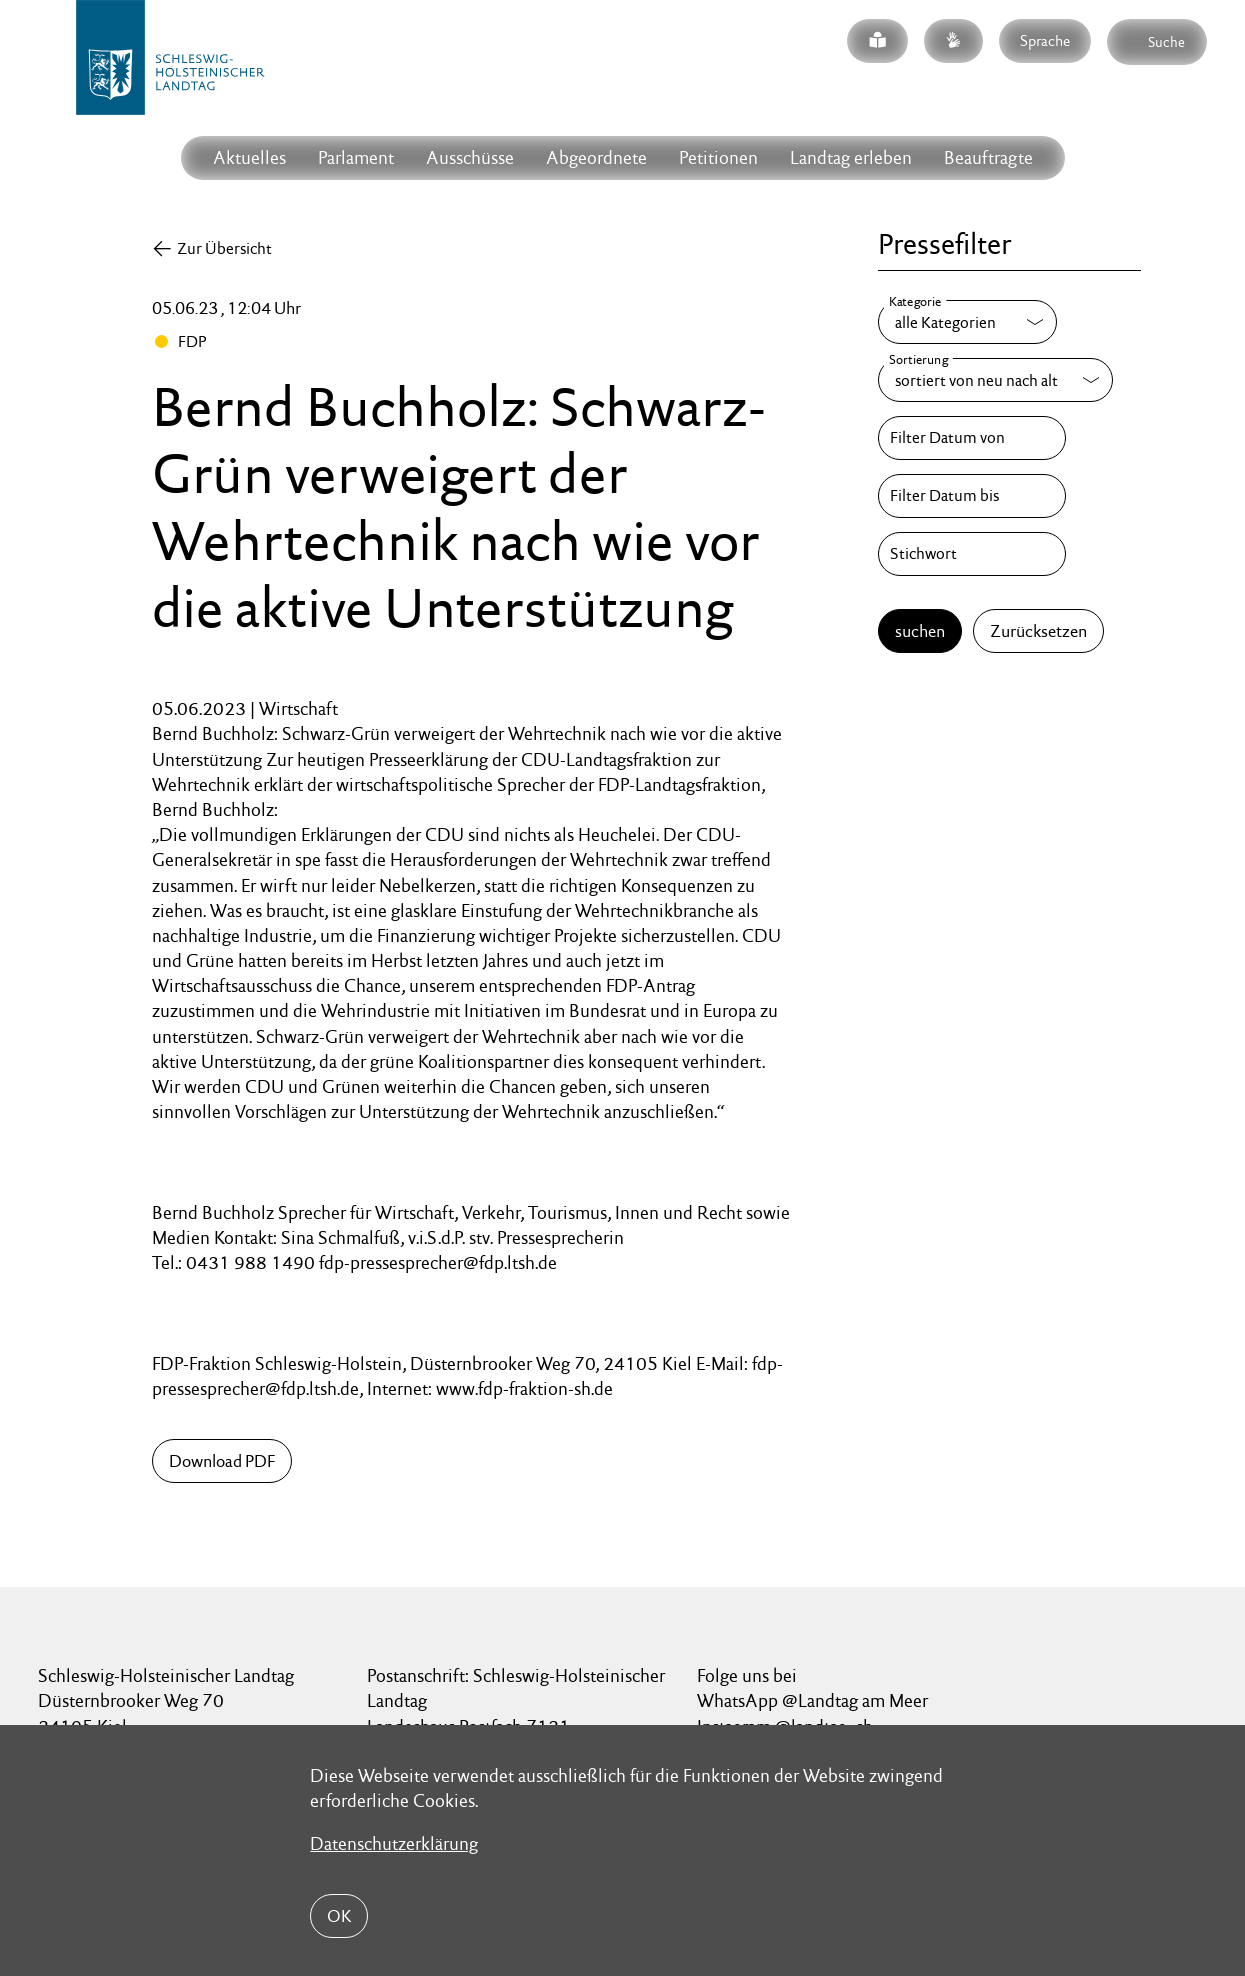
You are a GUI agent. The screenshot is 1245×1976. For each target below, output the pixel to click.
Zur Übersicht (224, 248)
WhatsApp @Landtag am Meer (812, 1700)
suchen (920, 631)
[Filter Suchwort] (972, 554)
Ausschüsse (470, 157)
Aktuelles (249, 157)
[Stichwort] (972, 554)
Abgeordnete (596, 157)
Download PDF (222, 1461)
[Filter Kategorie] (967, 322)
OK (339, 1916)
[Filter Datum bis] (972, 496)
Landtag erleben (851, 157)
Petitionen (718, 157)
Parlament (356, 157)
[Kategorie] (967, 322)
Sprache (1045, 40)
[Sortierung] (995, 380)
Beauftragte (988, 157)
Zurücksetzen (1038, 631)
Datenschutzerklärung (394, 1843)
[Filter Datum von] (972, 438)
